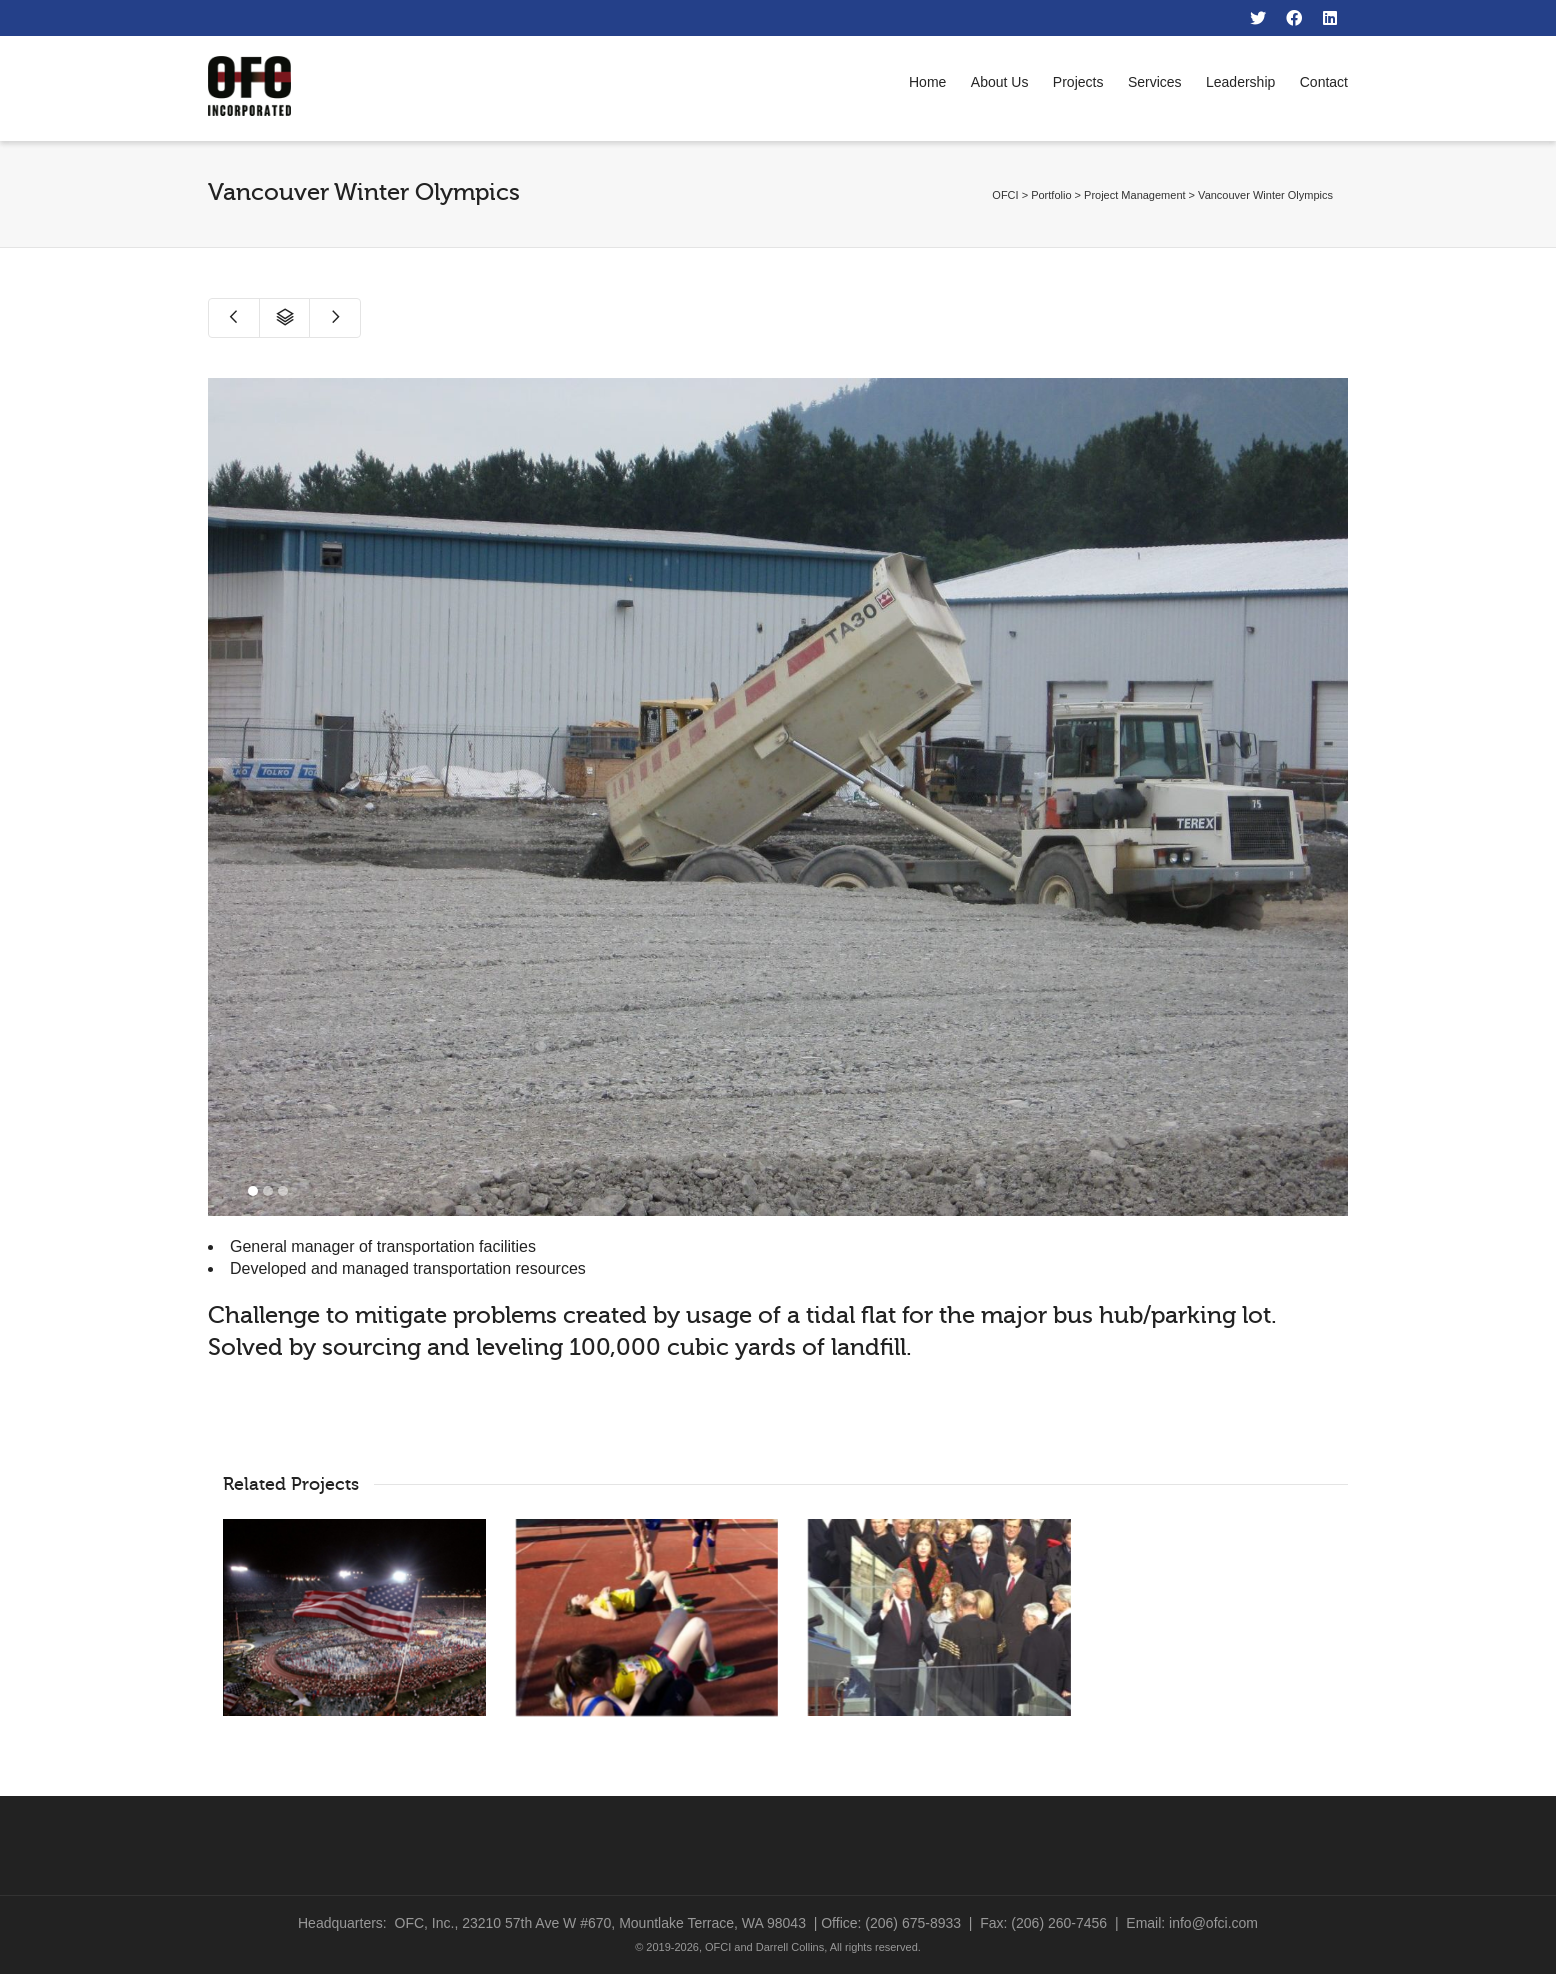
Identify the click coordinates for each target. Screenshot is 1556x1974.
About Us (1000, 82)
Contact (1324, 82)
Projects (1078, 82)
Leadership (1240, 82)
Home (927, 82)
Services (1155, 82)
